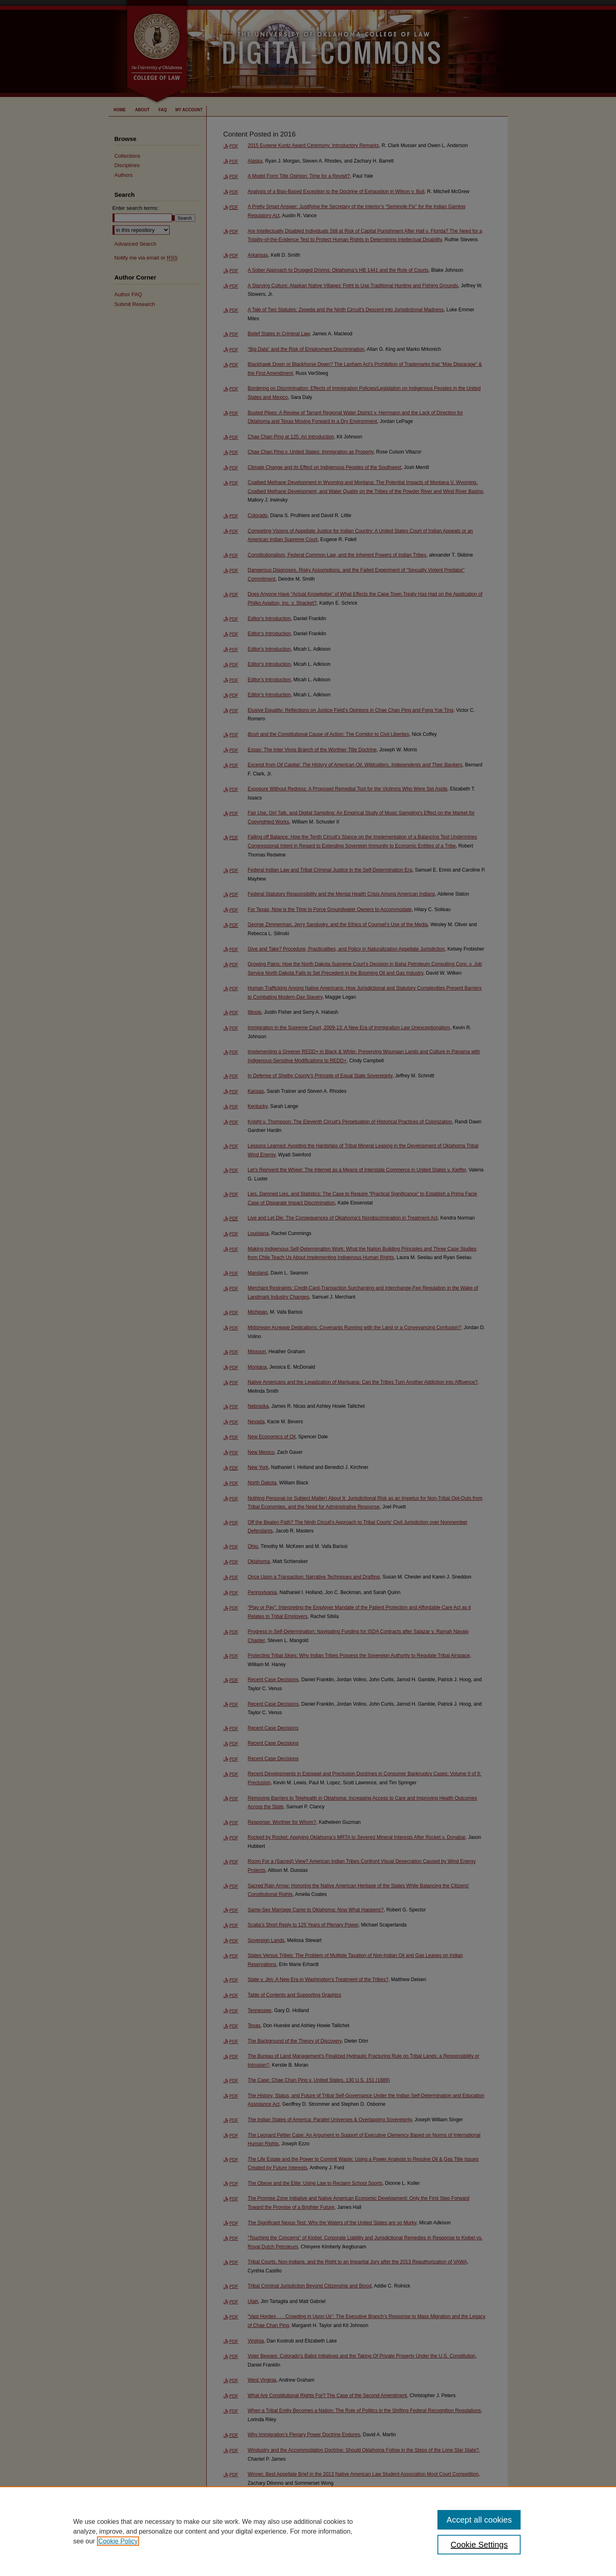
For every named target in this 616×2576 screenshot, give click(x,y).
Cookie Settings (479, 2544)
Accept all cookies (479, 2519)
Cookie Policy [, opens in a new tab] (118, 2541)
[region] (308, 2531)
